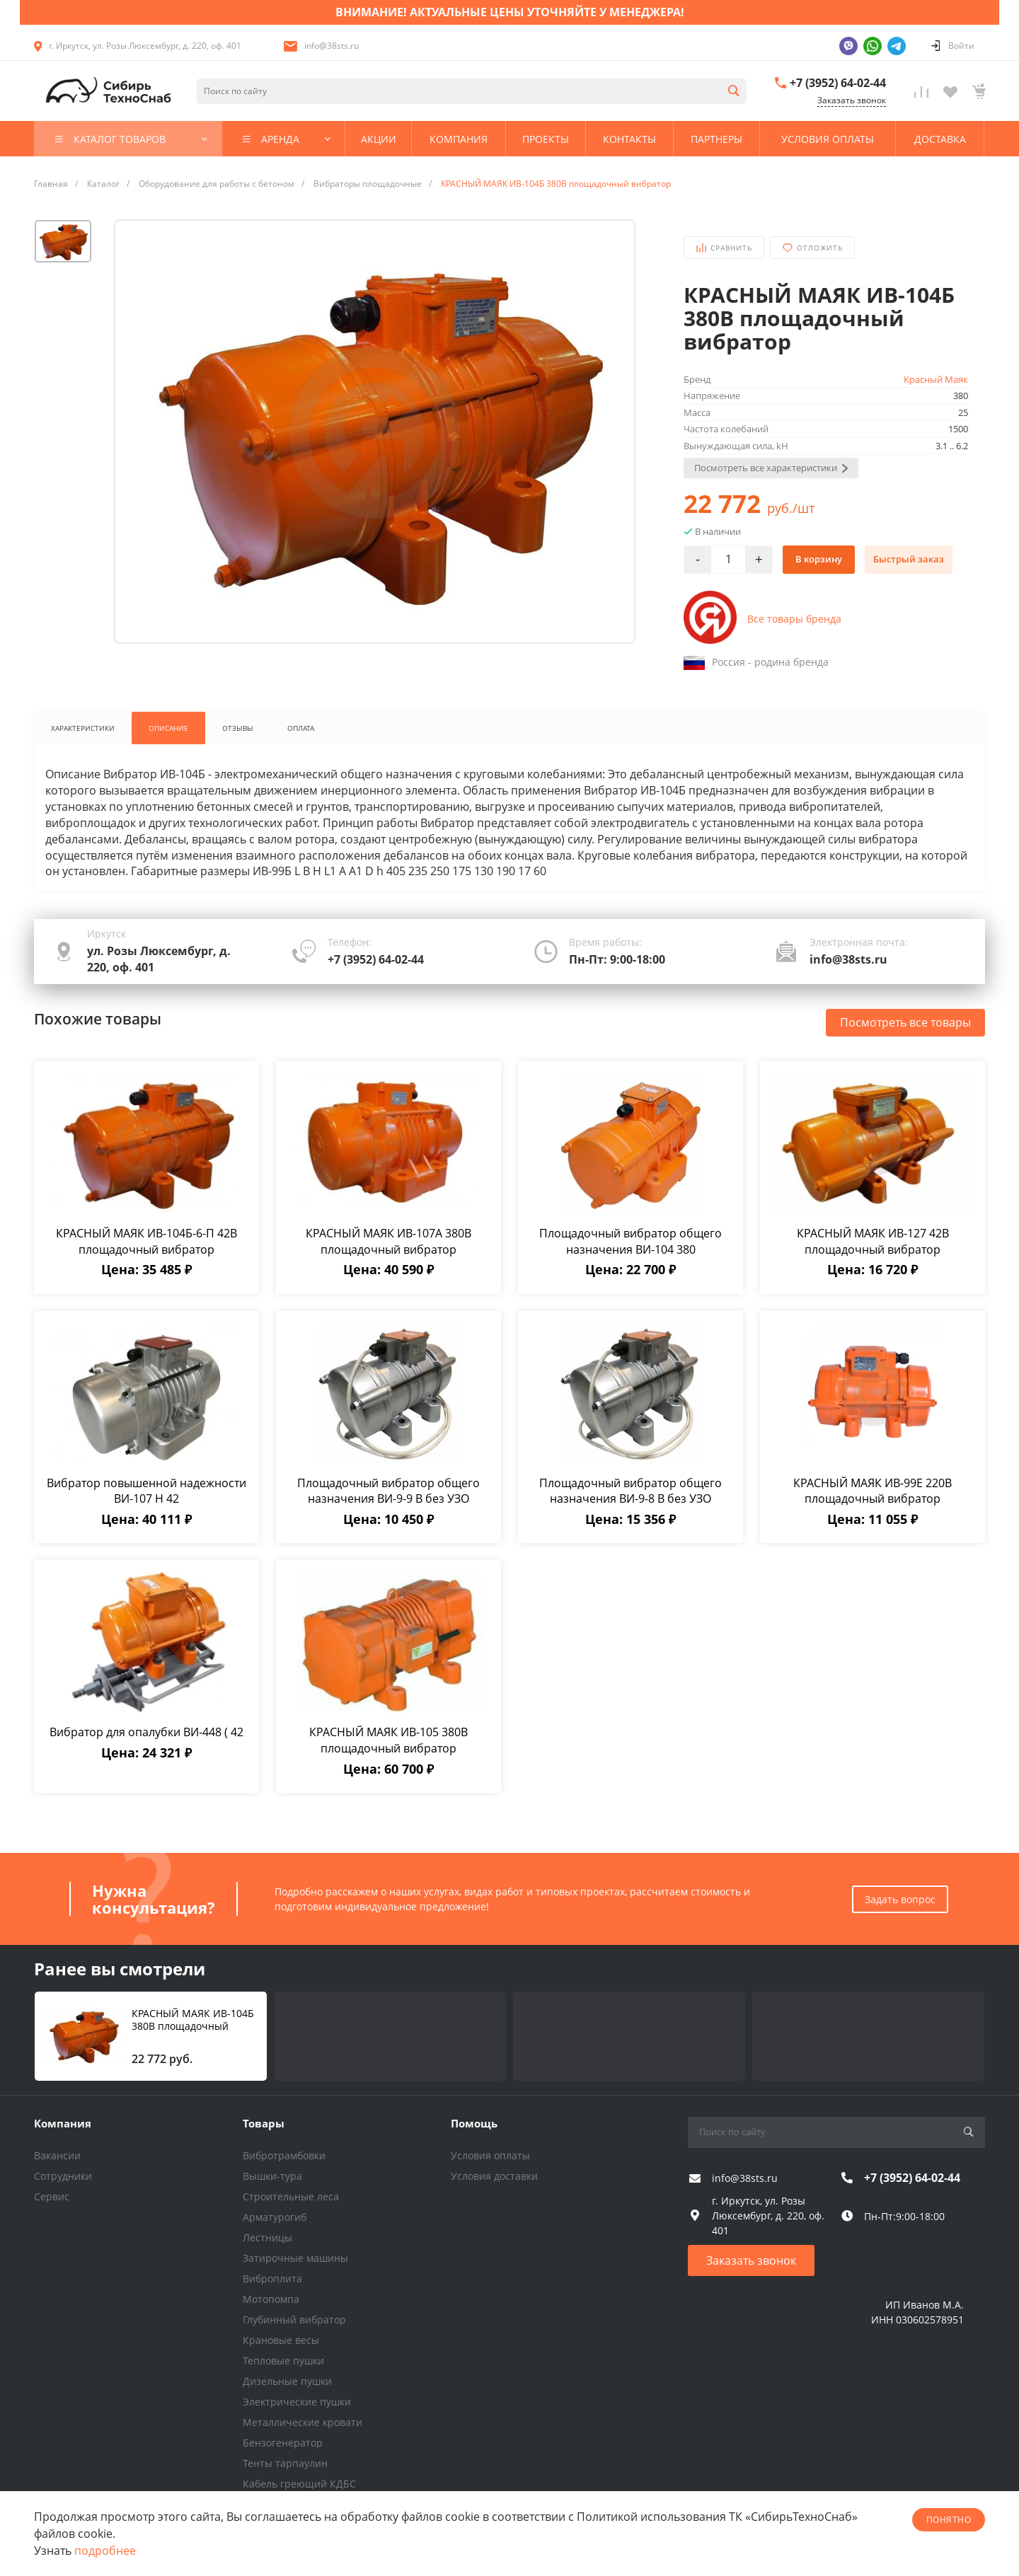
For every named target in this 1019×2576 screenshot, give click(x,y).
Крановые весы (281, 2340)
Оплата (300, 728)
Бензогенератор (283, 2442)
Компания (62, 2123)
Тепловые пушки (283, 2360)
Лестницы (267, 2237)
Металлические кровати (302, 2422)
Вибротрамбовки (284, 2155)
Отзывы (237, 728)
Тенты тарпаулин (285, 2463)
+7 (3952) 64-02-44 (838, 83)
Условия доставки (494, 2176)
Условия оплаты (490, 2155)
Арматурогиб (274, 2217)
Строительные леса (291, 2196)
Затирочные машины (295, 2258)
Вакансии (57, 2155)
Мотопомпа (271, 2299)
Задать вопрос (900, 1899)
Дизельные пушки (287, 2381)
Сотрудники (63, 2176)
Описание (168, 728)
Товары (263, 2123)
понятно (948, 2520)
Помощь (474, 2123)
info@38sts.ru (331, 46)
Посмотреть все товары (905, 1022)
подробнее (105, 2550)
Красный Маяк (936, 379)
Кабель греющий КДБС (299, 2483)
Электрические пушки (297, 2401)
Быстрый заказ (908, 559)
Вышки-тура (272, 2176)
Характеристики (83, 728)
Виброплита (272, 2278)
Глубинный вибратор (294, 2319)
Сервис (51, 2196)
